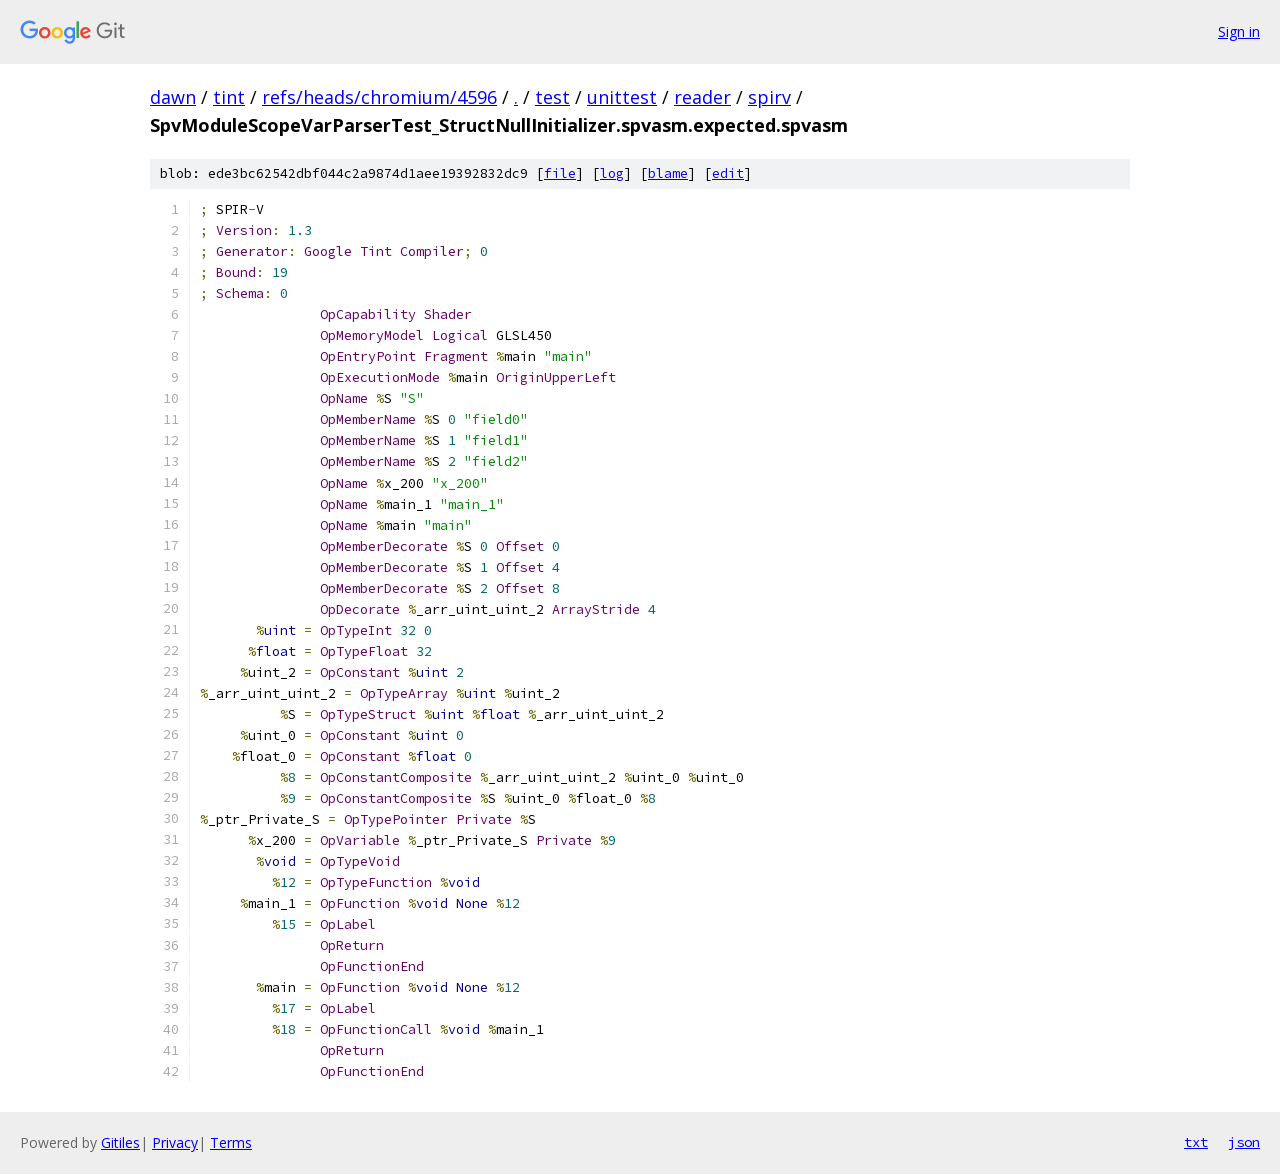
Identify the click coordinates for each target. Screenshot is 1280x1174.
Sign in (1239, 31)
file (560, 173)
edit (728, 173)
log (612, 173)
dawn (173, 97)
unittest (622, 97)
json (1244, 1142)
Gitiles (120, 1142)
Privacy (175, 1142)
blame (668, 173)
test (552, 97)
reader (702, 97)
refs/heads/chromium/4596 (379, 97)
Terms (231, 1142)
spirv (769, 97)
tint (229, 97)
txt (1196, 1142)
